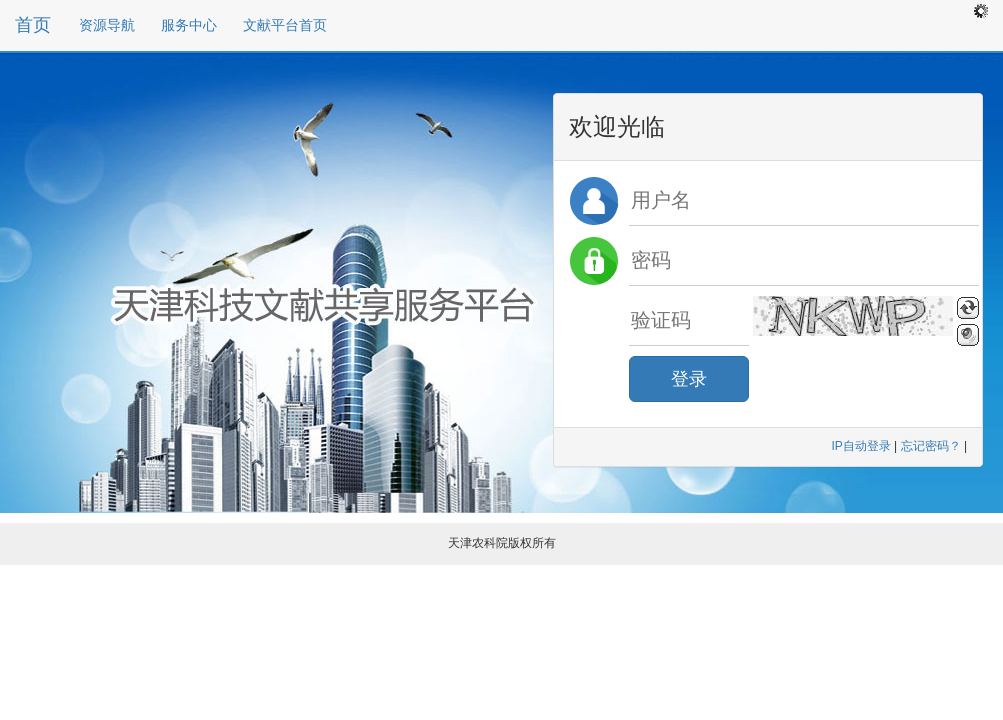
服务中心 (189, 25)
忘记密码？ (931, 446)
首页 (33, 25)
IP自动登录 (860, 446)
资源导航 (107, 25)
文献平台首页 (285, 25)
